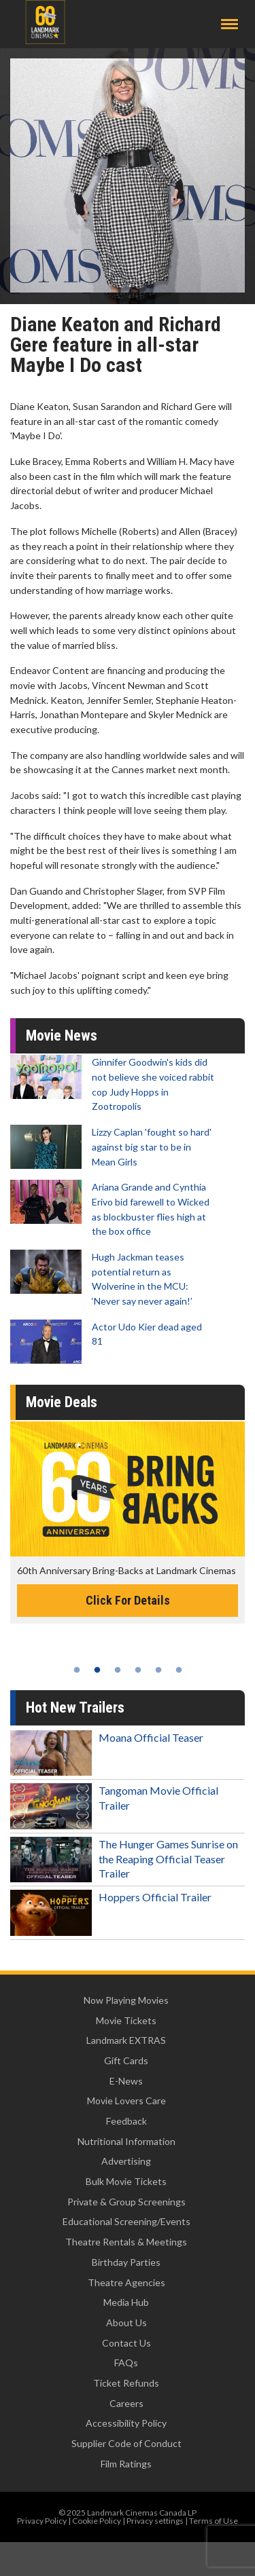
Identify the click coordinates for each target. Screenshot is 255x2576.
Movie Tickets (126, 2020)
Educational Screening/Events (126, 2221)
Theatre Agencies (126, 2282)
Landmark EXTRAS (126, 2040)
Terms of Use (213, 2521)
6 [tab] (179, 1670)
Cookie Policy (96, 2521)
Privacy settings (155, 2521)
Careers (126, 2403)
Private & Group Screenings (126, 2201)
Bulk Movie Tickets (126, 2181)
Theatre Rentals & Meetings (126, 2241)
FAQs (126, 2362)
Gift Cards (126, 2060)
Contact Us (126, 2343)
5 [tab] (158, 1670)
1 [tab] (77, 1670)
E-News (126, 2081)
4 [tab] (138, 1670)
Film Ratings (126, 2463)
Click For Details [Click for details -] (128, 1600)
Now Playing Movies (126, 2000)
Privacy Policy (42, 2521)
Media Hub (126, 2302)
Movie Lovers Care (126, 2100)
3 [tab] (117, 1670)
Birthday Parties (126, 2262)
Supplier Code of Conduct (126, 2443)
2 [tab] (97, 1670)
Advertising (126, 2161)
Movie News (61, 1035)
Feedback (126, 2121)
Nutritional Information (126, 2141)
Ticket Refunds (126, 2383)
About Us (126, 2322)
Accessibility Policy (126, 2423)
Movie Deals (61, 1402)
